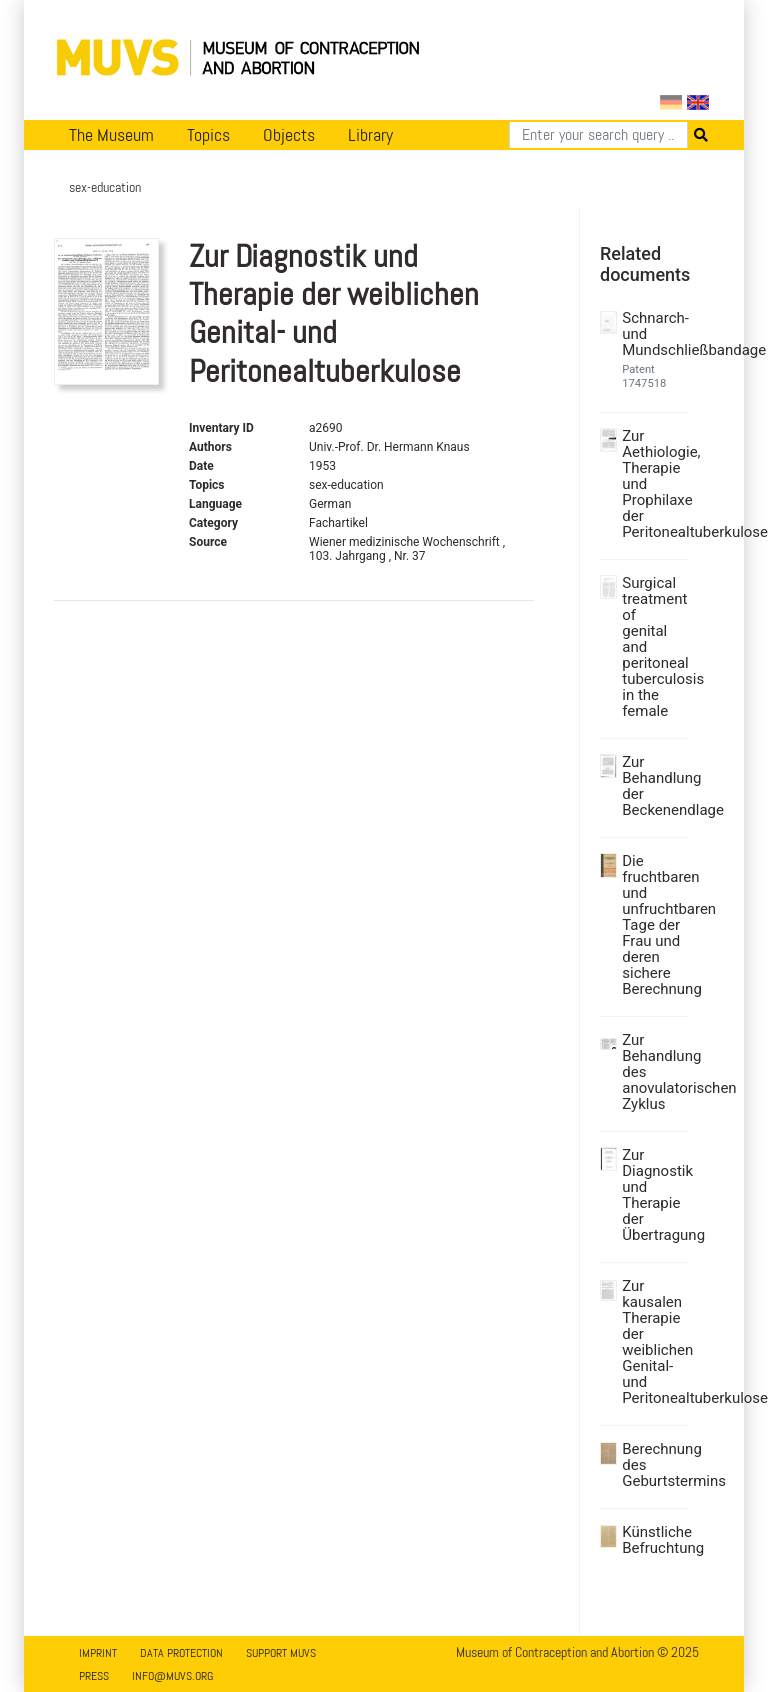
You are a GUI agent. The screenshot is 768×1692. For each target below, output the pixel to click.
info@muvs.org (172, 1676)
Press (94, 1676)
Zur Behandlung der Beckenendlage (653, 786)
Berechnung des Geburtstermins (653, 1465)
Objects (289, 135)
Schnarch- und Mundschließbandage (653, 334)
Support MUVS (281, 1653)
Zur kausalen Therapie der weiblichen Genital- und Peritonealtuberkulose (653, 1342)
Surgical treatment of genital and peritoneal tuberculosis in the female (653, 647)
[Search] (598, 135)
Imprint (98, 1653)
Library (370, 135)
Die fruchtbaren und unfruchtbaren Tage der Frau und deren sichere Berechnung (653, 925)
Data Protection (181, 1653)
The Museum (111, 135)
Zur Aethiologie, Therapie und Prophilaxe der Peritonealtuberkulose (653, 484)
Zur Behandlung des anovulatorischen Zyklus (653, 1072)
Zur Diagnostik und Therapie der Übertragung (653, 1195)
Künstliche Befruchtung (653, 1540)
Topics (208, 135)
